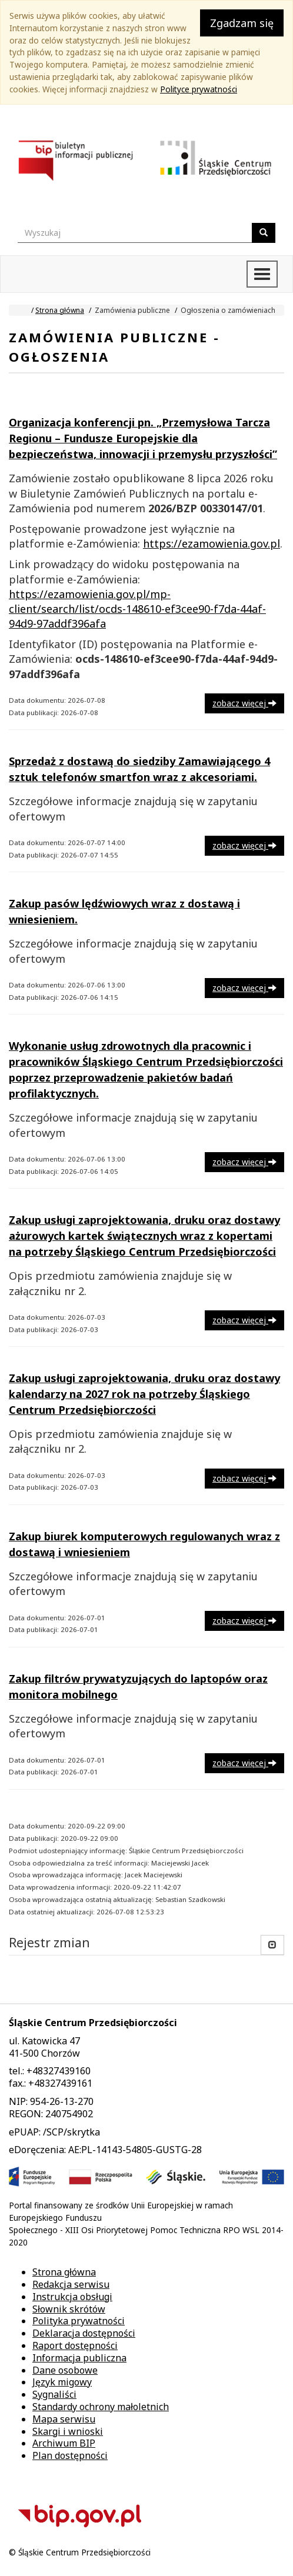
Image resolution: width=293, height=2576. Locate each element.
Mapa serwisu (63, 2419)
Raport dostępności (75, 2345)
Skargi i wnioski (67, 2431)
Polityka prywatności (78, 2320)
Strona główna (59, 310)
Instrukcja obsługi (72, 2296)
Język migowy (62, 2381)
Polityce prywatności (198, 89)
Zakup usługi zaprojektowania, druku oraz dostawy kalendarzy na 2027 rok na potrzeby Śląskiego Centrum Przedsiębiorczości (144, 1394)
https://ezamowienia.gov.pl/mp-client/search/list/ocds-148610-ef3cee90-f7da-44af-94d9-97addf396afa (137, 608)
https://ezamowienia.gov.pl (211, 543)
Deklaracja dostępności (83, 2333)
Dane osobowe (65, 2370)
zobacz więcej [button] (244, 703)
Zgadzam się (242, 23)
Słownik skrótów (68, 2309)
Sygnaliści (54, 2394)
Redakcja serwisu (70, 2284)
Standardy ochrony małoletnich (100, 2406)
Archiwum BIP (63, 2443)
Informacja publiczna (79, 2357)
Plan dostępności (70, 2455)
